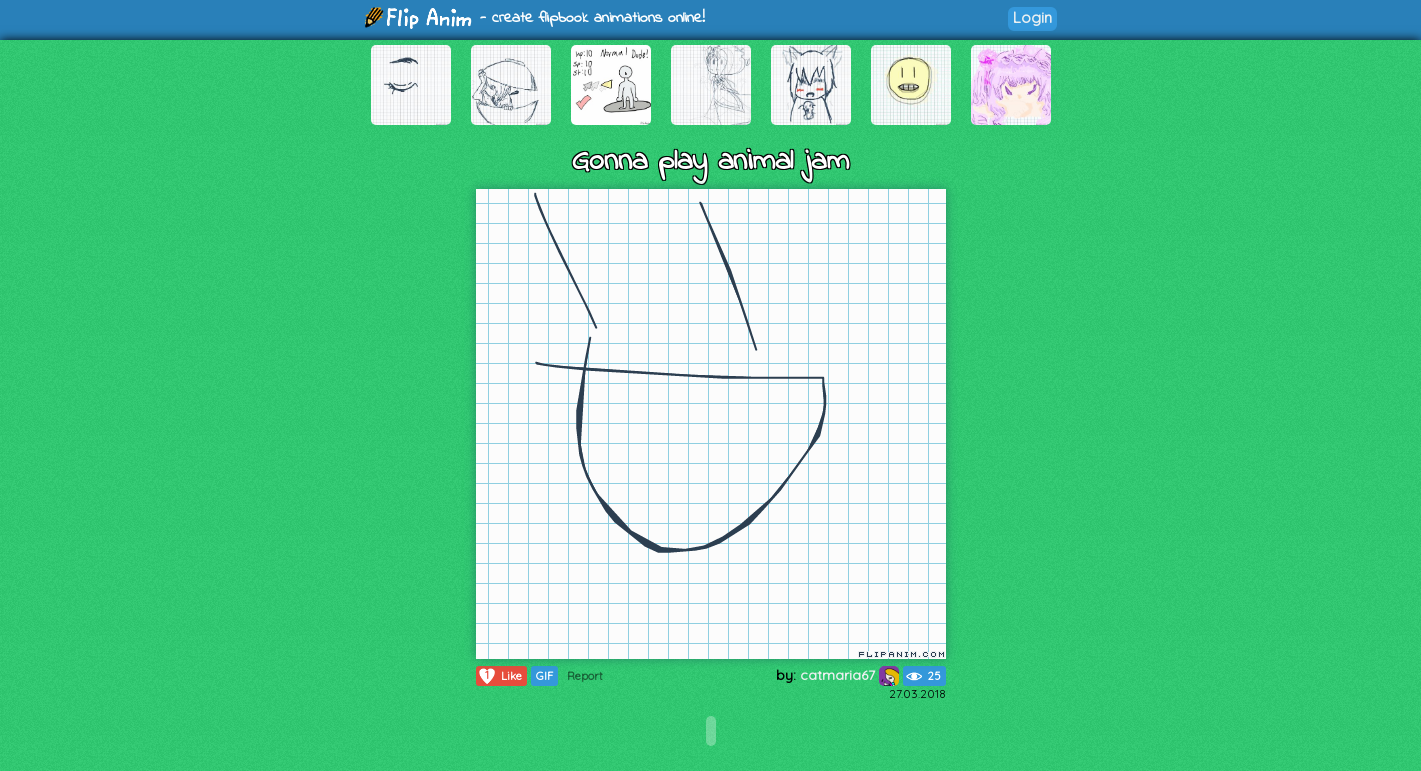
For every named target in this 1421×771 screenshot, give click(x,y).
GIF (544, 676)
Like (499, 676)
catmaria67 (849, 675)
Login (1032, 17)
